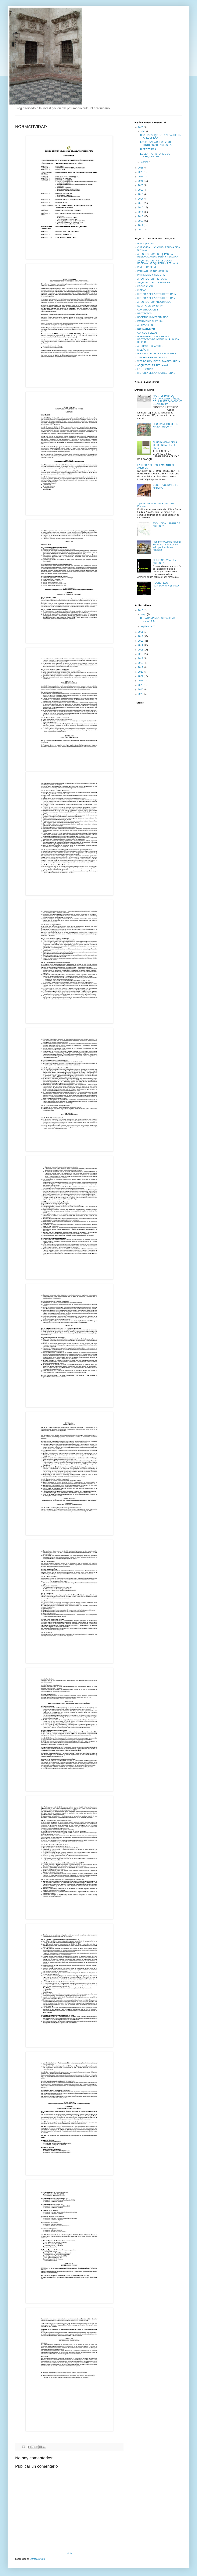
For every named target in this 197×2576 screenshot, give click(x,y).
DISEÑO (141, 290)
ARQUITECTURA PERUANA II (153, 365)
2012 (141, 221)
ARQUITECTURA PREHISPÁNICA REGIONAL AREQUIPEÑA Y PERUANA (157, 255)
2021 (141, 181)
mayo (144, 614)
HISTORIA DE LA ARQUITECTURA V (156, 298)
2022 (141, 176)
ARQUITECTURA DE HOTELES (153, 282)
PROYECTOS (144, 313)
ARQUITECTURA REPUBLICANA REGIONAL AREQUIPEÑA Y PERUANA (157, 262)
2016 (141, 203)
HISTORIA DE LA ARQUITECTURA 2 (156, 373)
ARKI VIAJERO (145, 325)
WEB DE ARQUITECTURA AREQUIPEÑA (158, 361)
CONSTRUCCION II (147, 309)
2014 (141, 212)
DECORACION (145, 286)
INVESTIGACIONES (147, 267)
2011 (141, 225)
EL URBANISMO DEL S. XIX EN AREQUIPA (165, 425)
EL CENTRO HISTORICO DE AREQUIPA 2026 (155, 155)
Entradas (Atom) (38, 2559)
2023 (141, 172)
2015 (141, 207)
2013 (141, 216)
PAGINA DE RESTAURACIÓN (152, 271)
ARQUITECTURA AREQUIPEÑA (153, 302)
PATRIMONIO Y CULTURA (151, 275)
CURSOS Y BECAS (147, 332)
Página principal (145, 243)
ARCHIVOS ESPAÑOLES (150, 346)
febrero (145, 162)
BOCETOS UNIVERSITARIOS (152, 317)
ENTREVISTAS (145, 369)
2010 (141, 229)
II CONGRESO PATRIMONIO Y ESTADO (166, 584)
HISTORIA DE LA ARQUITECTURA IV (156, 294)
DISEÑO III (143, 350)
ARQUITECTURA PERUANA (152, 279)
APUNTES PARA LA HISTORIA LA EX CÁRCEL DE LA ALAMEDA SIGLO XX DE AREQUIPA (167, 400)
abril (143, 131)
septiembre (147, 626)
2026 (141, 127)
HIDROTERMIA (148, 149)
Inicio (69, 2553)
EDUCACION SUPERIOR (150, 305)
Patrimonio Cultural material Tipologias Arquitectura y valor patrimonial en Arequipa (167, 545)
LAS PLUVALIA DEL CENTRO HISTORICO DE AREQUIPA (155, 143)
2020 (141, 185)
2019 (141, 190)
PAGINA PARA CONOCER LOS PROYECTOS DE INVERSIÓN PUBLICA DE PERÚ (158, 339)
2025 (141, 167)
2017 (141, 198)
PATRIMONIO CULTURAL (150, 321)
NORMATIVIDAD (146, 329)
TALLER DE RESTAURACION (152, 357)
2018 (141, 194)
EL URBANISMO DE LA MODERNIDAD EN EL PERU (165, 445)
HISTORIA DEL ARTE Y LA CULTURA (156, 353)
